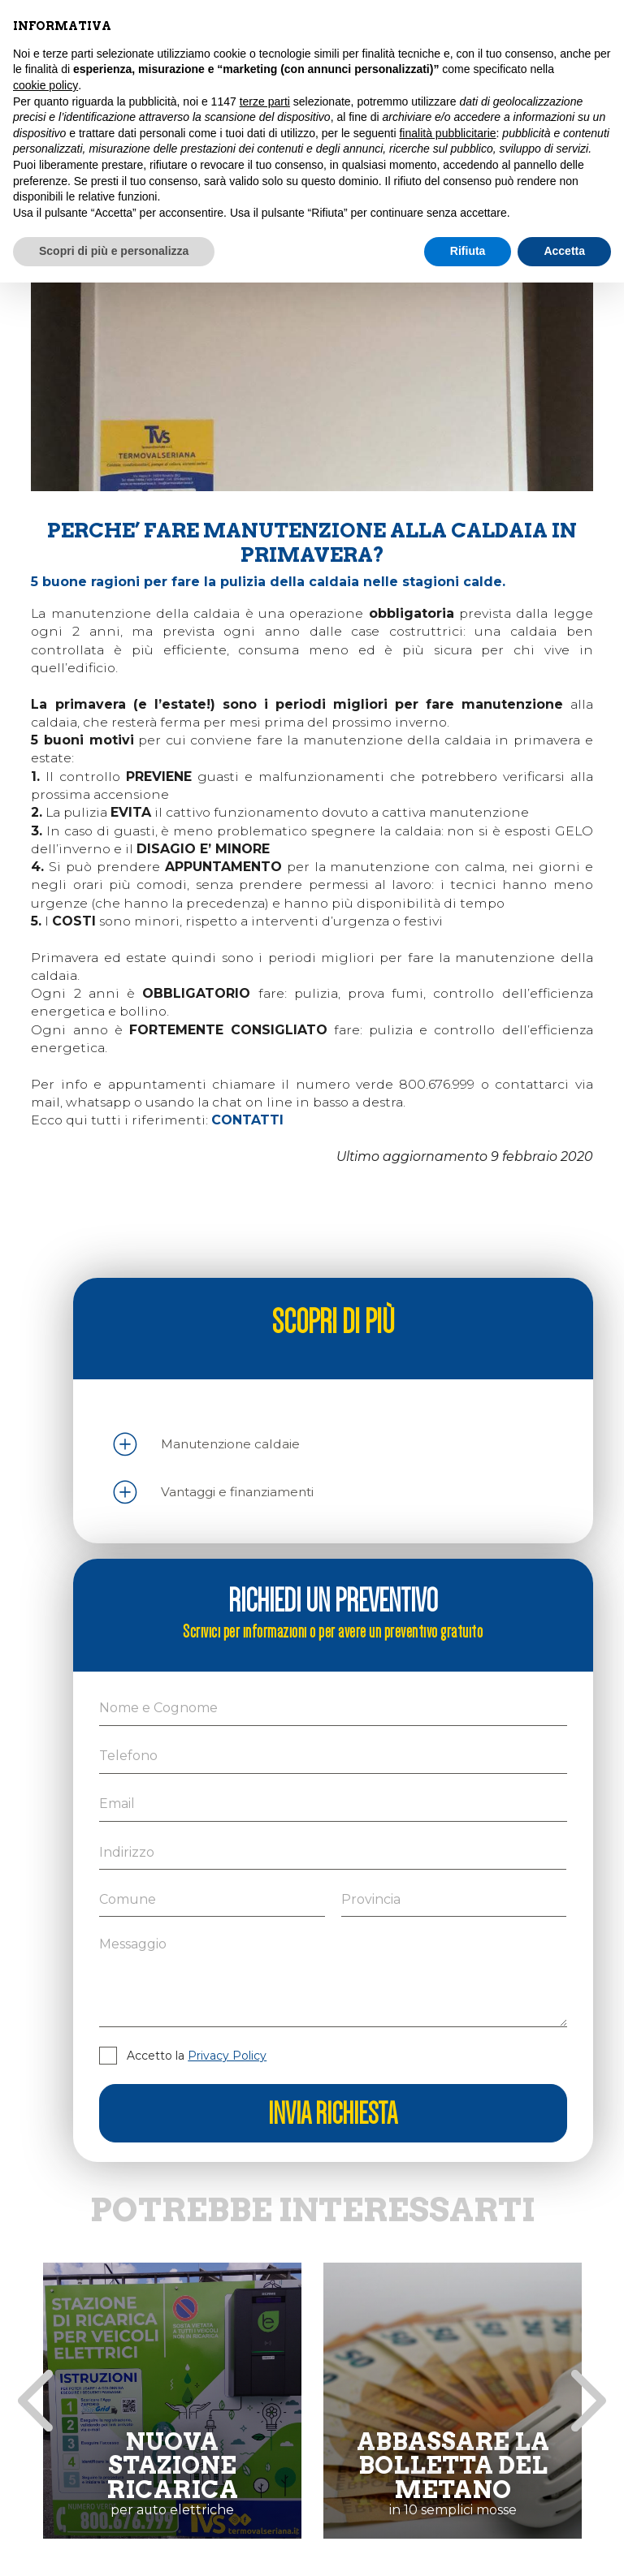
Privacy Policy (227, 2055)
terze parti (265, 101)
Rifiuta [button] (468, 250)
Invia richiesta (332, 2113)
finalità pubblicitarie (447, 133)
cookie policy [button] (45, 85)
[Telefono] (332, 1756)
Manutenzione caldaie (230, 1444)
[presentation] (35, 2400)
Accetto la (196, 2055)
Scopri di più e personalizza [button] (113, 250)
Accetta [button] (564, 250)
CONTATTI (247, 1120)
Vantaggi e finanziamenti (237, 1491)
